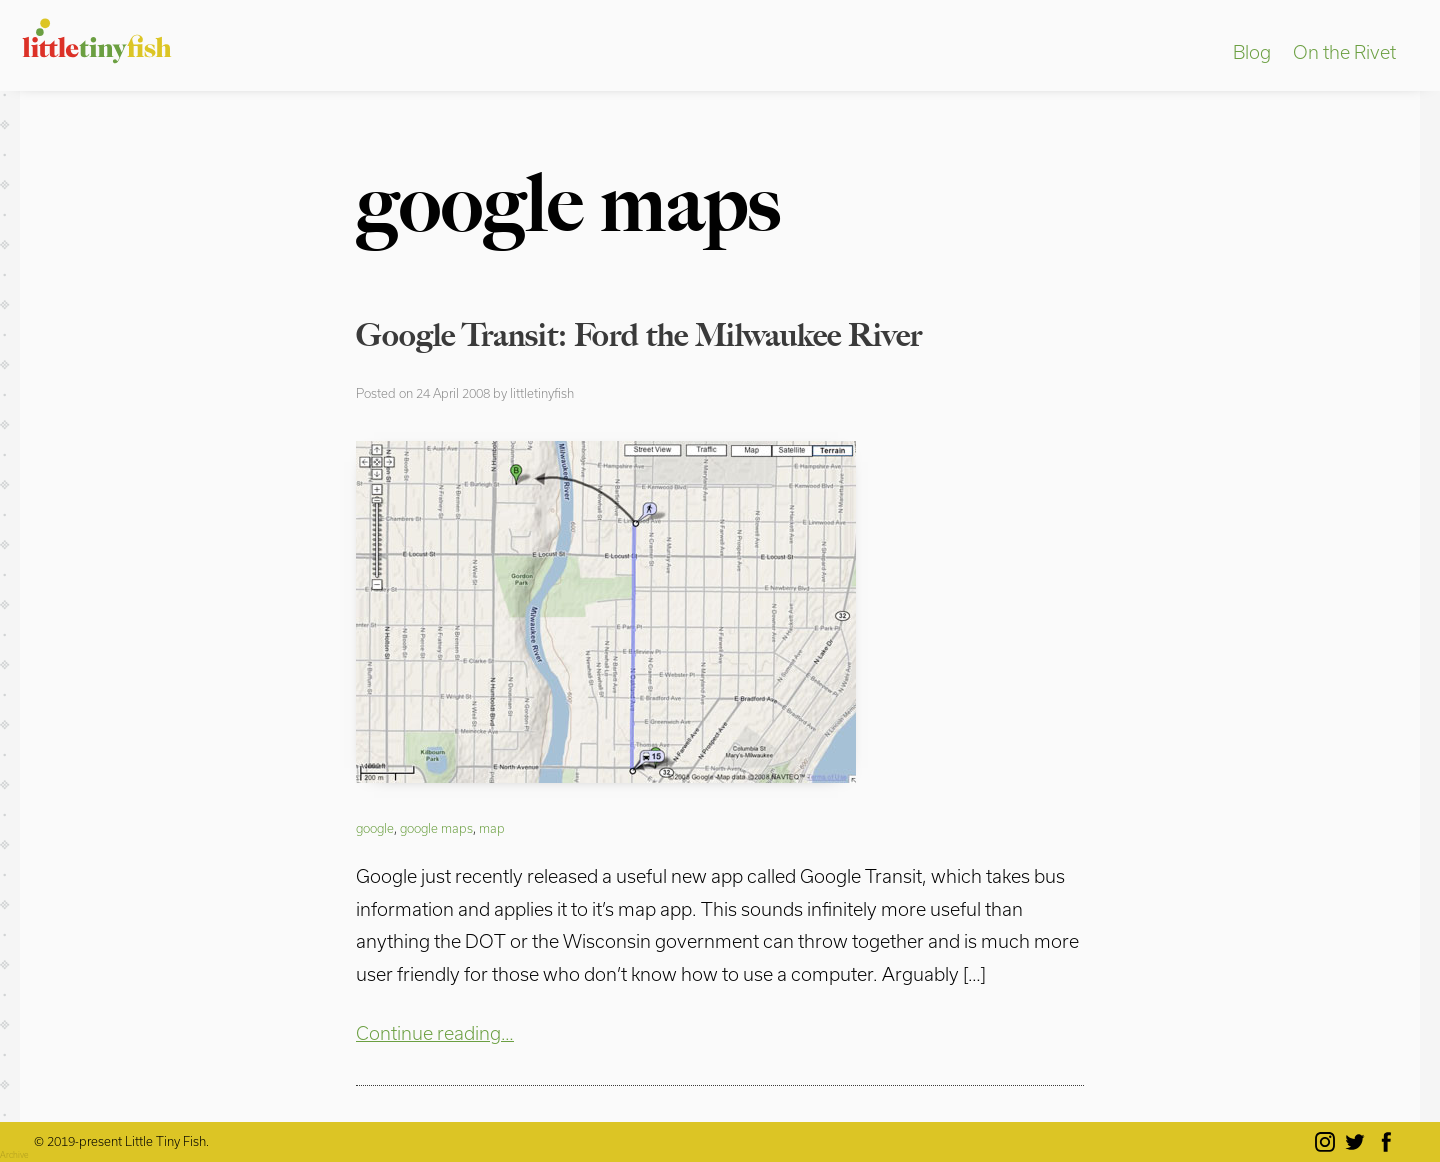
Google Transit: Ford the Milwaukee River (639, 335)
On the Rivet (1344, 52)
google (375, 828)
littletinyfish (542, 393)
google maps (436, 828)
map (492, 828)
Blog (1252, 52)
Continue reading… (435, 1033)
